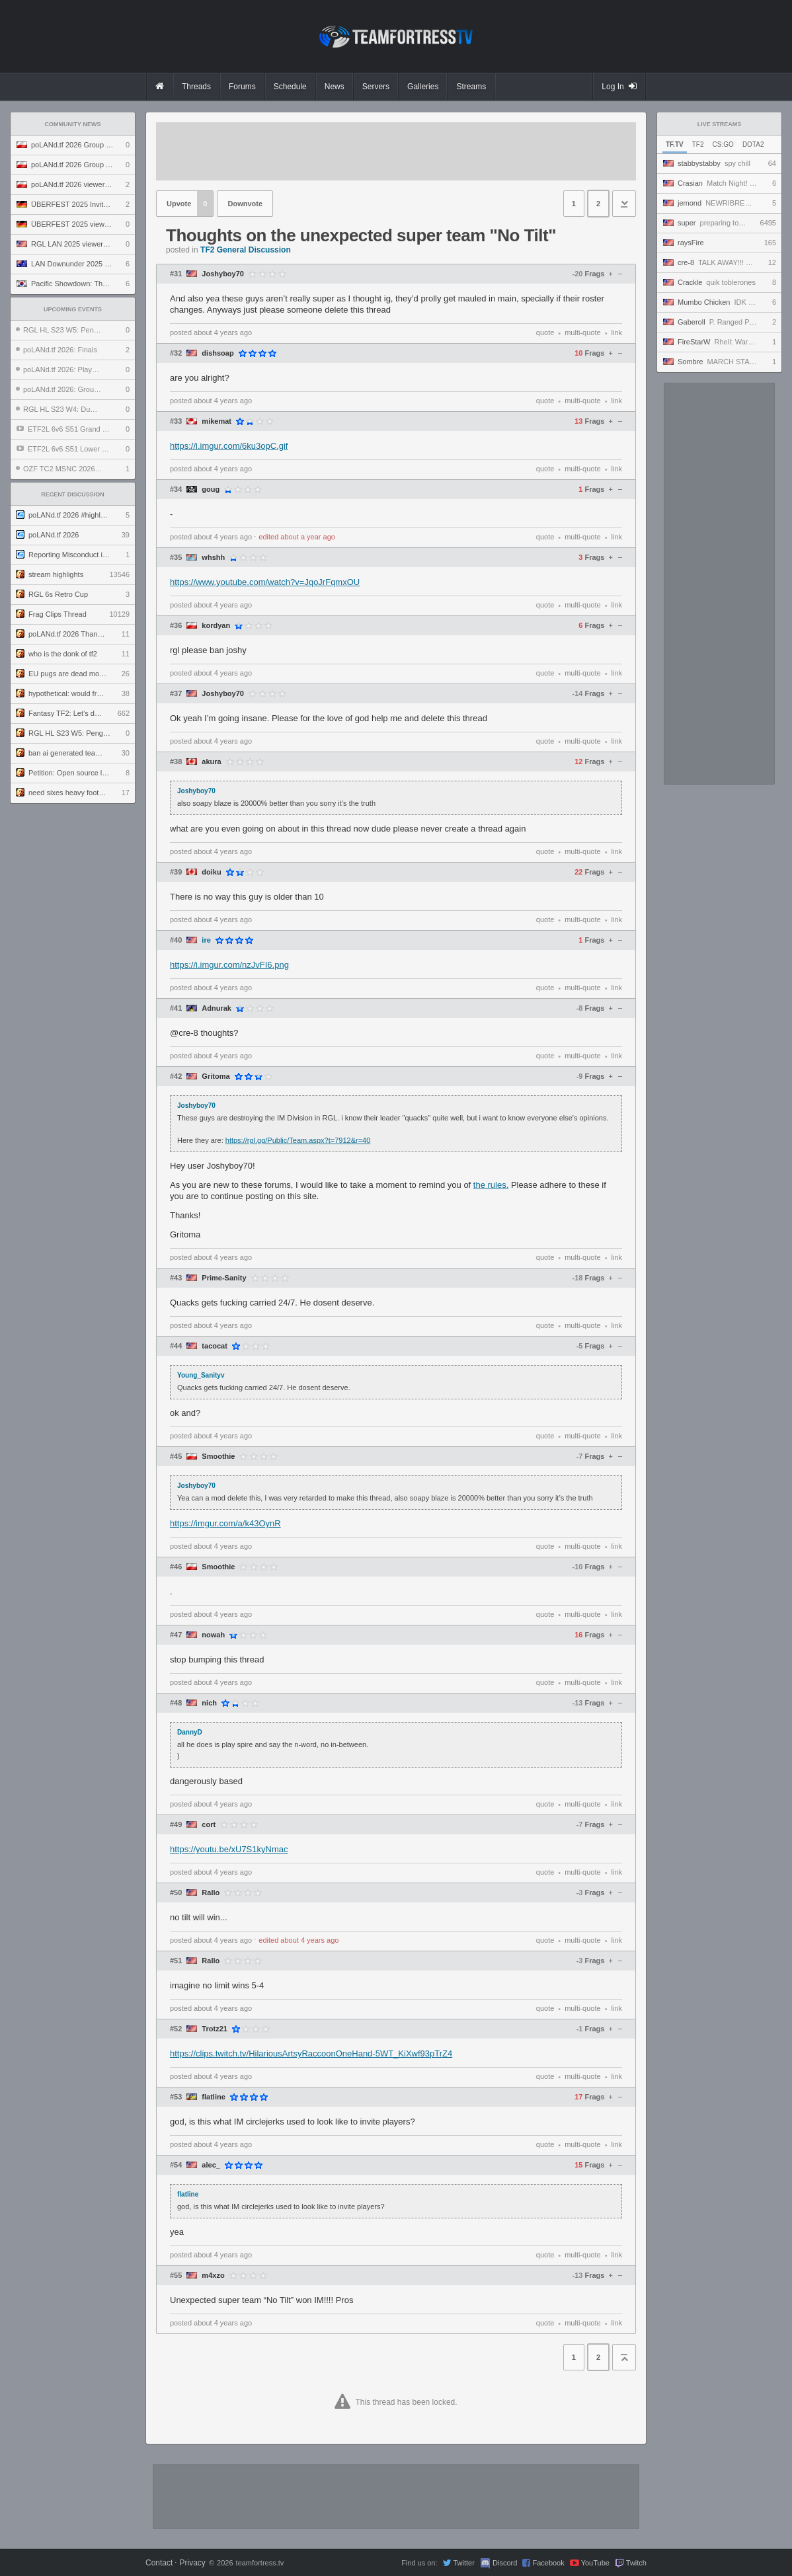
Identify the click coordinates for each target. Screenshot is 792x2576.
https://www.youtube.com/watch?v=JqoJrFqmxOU (265, 582)
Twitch (636, 2563)
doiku (211, 872)
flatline (213, 2097)
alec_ (211, 2165)
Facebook (548, 2563)
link (616, 332)
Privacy (192, 2562)
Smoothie (218, 1456)
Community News (73, 124)
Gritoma (215, 1076)
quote (545, 332)
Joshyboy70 (223, 274)
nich (209, 1703)
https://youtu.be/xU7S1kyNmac (229, 1849)
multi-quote (582, 332)
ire (206, 940)
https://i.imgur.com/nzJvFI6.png (229, 965)
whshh (213, 557)
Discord (505, 2563)
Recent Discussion (72, 494)
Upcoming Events (73, 309)
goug (210, 489)
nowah (213, 1635)
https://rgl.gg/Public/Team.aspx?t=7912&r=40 (298, 1140)
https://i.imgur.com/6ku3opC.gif (229, 446)
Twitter (463, 2563)
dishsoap (217, 353)
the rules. (490, 1185)
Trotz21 (214, 2029)
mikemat (216, 421)
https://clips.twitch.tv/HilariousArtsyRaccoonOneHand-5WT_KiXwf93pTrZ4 (311, 2053)
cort (209, 1824)
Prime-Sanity (224, 1278)
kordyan (216, 625)
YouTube (595, 2563)
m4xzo (213, 2275)
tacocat (214, 1346)
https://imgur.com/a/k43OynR (225, 1523)
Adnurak (216, 1008)
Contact (159, 2562)
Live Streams (719, 124)
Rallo (210, 1892)
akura (211, 761)
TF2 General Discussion (245, 249)
